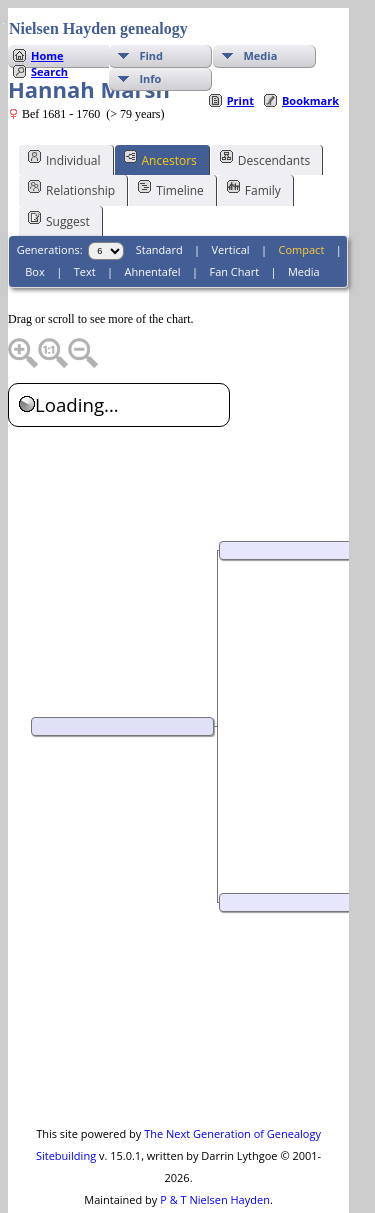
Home (47, 15)
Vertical (231, 209)
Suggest (59, 180)
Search (49, 31)
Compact (302, 209)
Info (150, 38)
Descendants (265, 119)
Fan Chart (234, 231)
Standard (159, 209)
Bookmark (310, 60)
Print (240, 60)
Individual (64, 119)
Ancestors (160, 119)
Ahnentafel (152, 231)
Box (34, 231)
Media (260, 15)
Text (85, 231)
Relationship (71, 149)
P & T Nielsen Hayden (215, 1159)
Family (254, 149)
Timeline (171, 149)
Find (151, 15)
